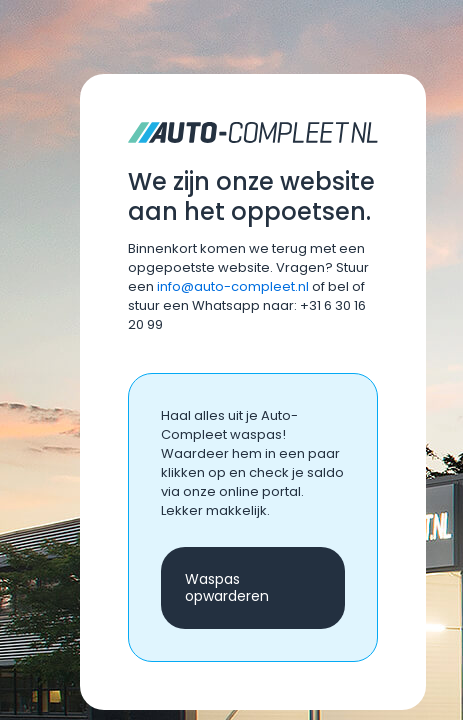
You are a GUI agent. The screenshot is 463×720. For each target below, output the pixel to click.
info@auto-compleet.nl (233, 286)
